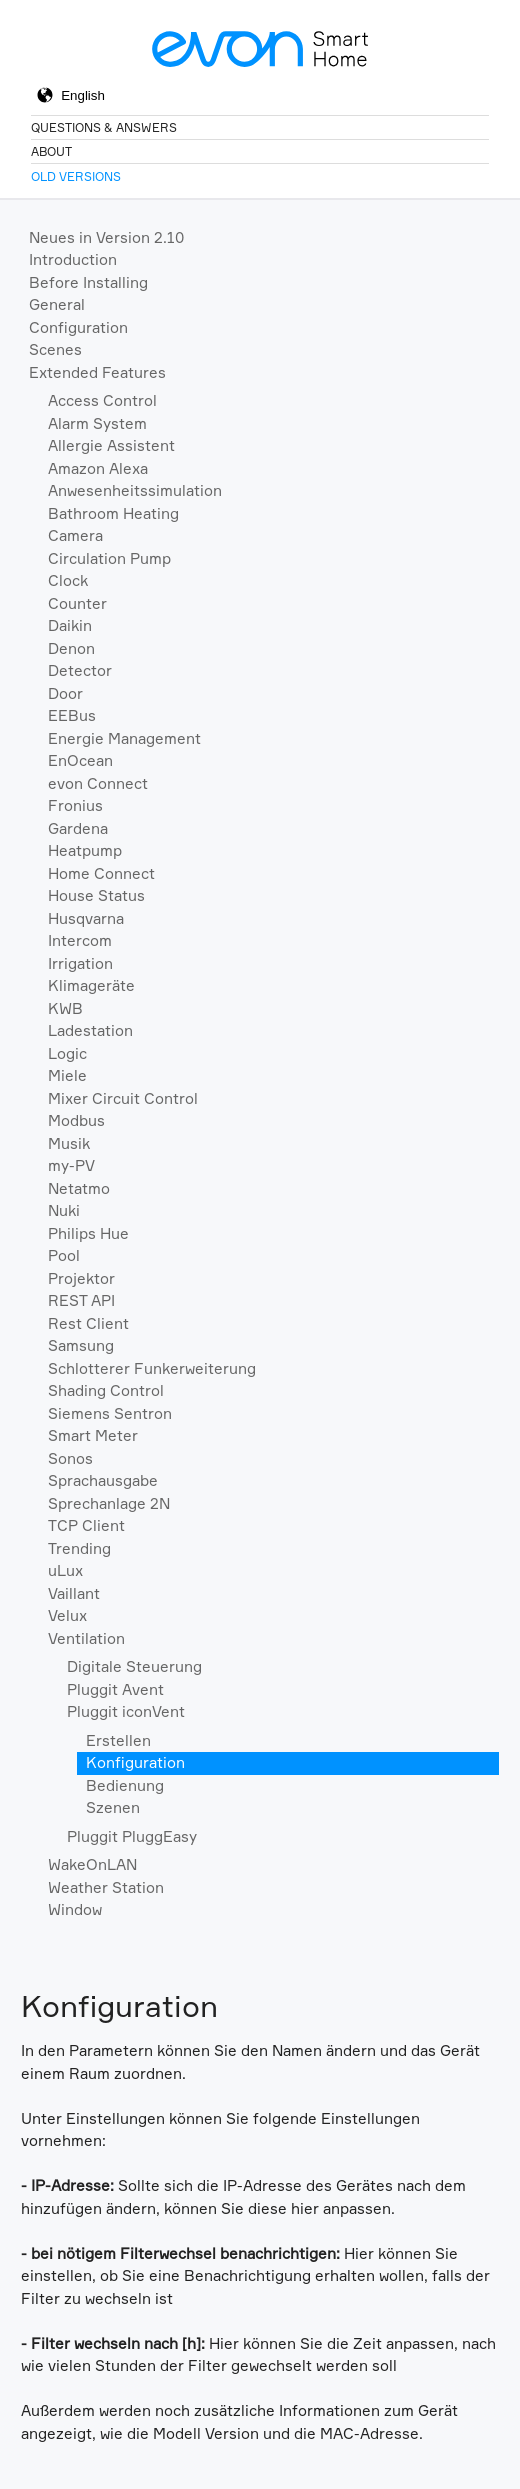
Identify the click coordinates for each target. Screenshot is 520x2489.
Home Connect (101, 873)
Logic (67, 1053)
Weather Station (106, 1887)
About (51, 151)
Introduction (73, 259)
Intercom (80, 940)
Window (75, 1909)
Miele (67, 1075)
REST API (81, 1300)
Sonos (70, 1458)
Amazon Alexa (98, 468)
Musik (69, 1143)
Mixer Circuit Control (123, 1098)
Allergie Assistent (111, 445)
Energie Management (124, 738)
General (57, 304)
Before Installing (88, 282)
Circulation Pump (109, 558)
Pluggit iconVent (126, 1711)
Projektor (81, 1278)
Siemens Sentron (110, 1413)
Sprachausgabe (103, 1480)
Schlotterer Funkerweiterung (152, 1368)
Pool (64, 1255)
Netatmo (79, 1188)
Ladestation (90, 1030)
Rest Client (88, 1323)
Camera (75, 535)
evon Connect (98, 783)
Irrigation (80, 963)
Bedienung (125, 1785)
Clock (68, 580)
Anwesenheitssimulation (135, 490)
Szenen (113, 1807)
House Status (96, 895)
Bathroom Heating (113, 513)
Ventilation (86, 1638)
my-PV (71, 1165)
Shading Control (106, 1390)
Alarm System (97, 423)
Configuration (78, 327)
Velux (67, 1615)
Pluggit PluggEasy (132, 1836)
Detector (80, 670)
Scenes (55, 349)
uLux (65, 1570)
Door (65, 693)
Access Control (102, 400)
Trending (79, 1548)
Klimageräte (91, 985)
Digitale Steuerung (134, 1666)
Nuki (64, 1210)
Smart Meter (93, 1435)
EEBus (72, 715)
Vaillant (74, 1593)
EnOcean (80, 760)
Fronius (75, 805)
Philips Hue (88, 1233)
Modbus (76, 1120)
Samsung (81, 1345)
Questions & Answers (104, 127)
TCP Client (86, 1525)
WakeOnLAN (92, 1864)
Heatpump (85, 850)
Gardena (78, 828)
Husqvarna (86, 918)
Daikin (70, 625)
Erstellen (118, 1740)
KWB (65, 1008)
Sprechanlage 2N (109, 1503)
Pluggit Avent (115, 1689)
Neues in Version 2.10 (106, 237)
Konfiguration (135, 1762)
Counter (77, 603)
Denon (71, 648)
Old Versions (76, 176)
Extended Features (97, 372)
